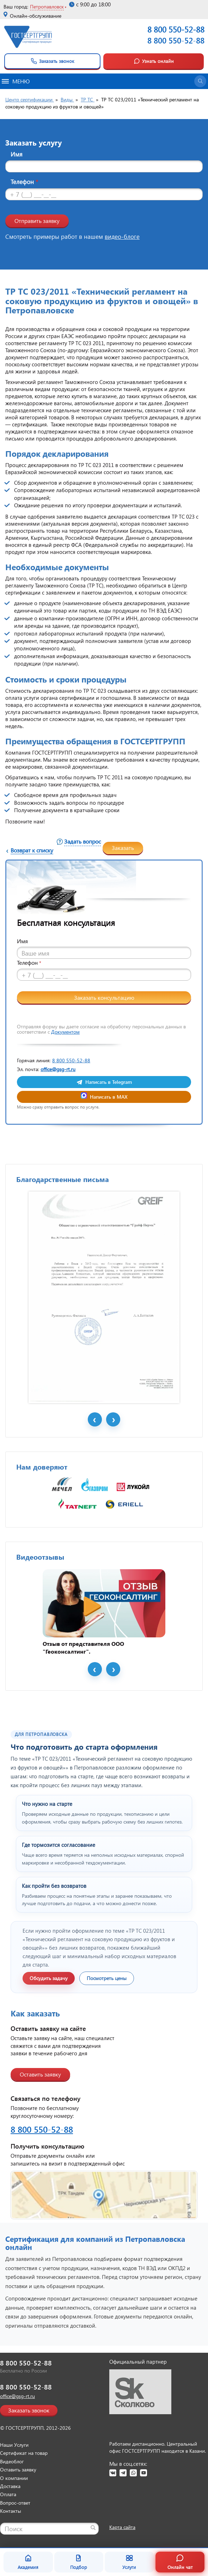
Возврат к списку (32, 850)
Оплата (8, 2494)
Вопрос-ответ (15, 2502)
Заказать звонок (52, 61)
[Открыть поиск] (200, 81)
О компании (14, 2478)
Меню (16, 81)
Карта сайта (122, 2527)
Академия (28, 2562)
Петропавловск (47, 6)
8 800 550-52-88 (175, 40)
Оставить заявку (40, 2074)
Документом (65, 1031)
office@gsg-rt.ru (58, 1069)
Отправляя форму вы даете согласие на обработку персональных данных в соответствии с (101, 1029)
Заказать (123, 847)
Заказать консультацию (104, 997)
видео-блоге (122, 236)
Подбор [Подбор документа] (78, 2562)
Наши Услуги (14, 2444)
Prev (95, 1419)
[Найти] (93, 2528)
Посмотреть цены (107, 1978)
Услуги (129, 2562)
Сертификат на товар (24, 2453)
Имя (17, 154)
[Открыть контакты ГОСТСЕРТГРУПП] (104, 2195)
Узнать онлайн (154, 61)
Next (113, 1419)
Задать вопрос (82, 841)
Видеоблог (12, 2461)
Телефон (24, 182)
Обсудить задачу (49, 1978)
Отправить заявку (37, 220)
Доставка (10, 2486)
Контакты (10, 2510)
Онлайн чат (179, 2562)
